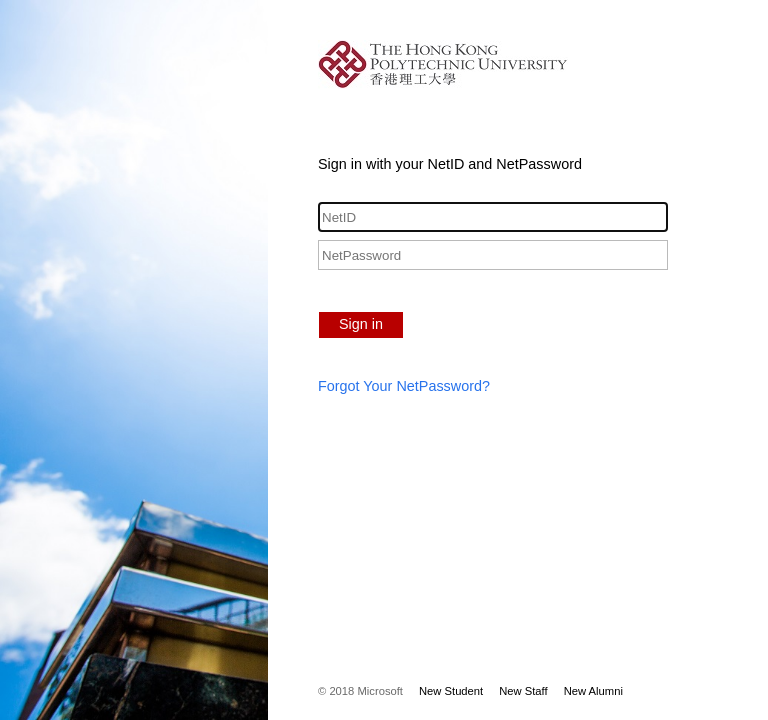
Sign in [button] (361, 324)
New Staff (523, 691)
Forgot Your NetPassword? (404, 386)
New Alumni (593, 691)
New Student (451, 691)
